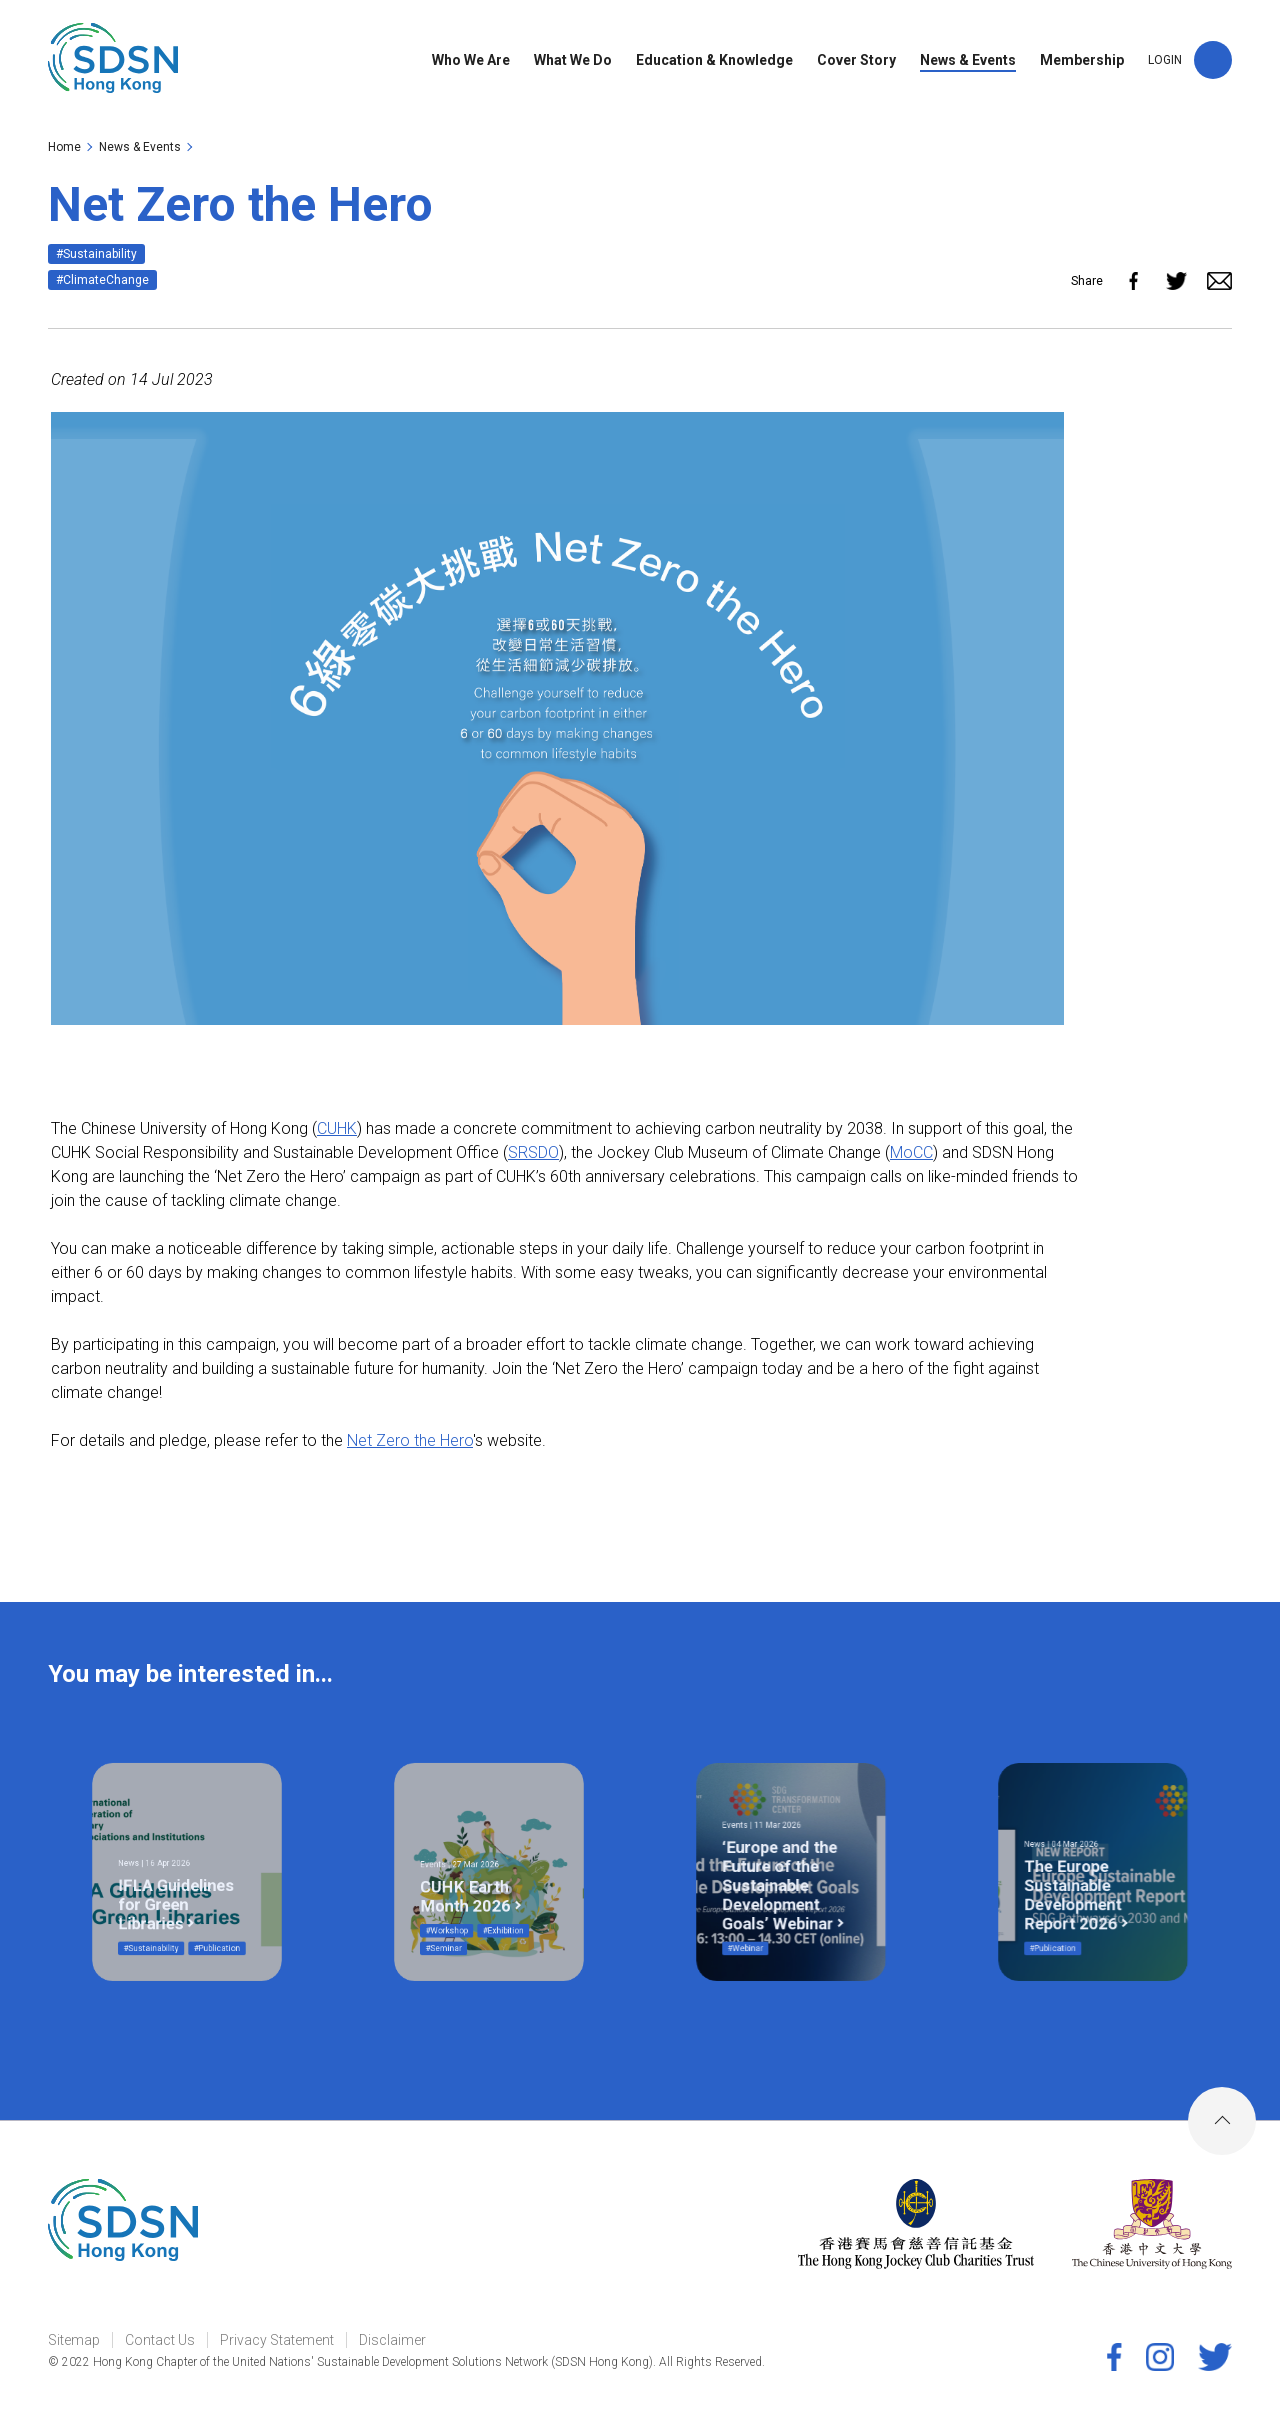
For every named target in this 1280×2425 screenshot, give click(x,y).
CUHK (337, 1128)
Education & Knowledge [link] (714, 63)
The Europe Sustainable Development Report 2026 (1083, 1883)
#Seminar (467, 1908)
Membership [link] (1082, 63)
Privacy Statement (277, 2340)
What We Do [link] (573, 63)
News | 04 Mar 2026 (1077, 1858)
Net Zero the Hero (410, 1440)
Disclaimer (392, 2340)
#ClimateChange (102, 280)
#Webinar (769, 1908)
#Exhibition (495, 1899)
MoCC (911, 1152)
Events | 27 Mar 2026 (474, 1868)
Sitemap (74, 2340)
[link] (115, 63)
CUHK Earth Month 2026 (477, 1883)
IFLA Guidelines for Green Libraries (181, 1887)
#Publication (201, 1908)
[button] (1213, 63)
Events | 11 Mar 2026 (776, 1849)
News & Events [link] (968, 63)
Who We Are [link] (471, 63)
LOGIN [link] (1165, 63)
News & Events (140, 147)
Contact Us (160, 2340)
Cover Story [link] (856, 63)
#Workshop (469, 1899)
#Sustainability (96, 254)
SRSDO (533, 1152)
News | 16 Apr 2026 (171, 1867)
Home (64, 147)
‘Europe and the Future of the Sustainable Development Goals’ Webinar (785, 1878)
